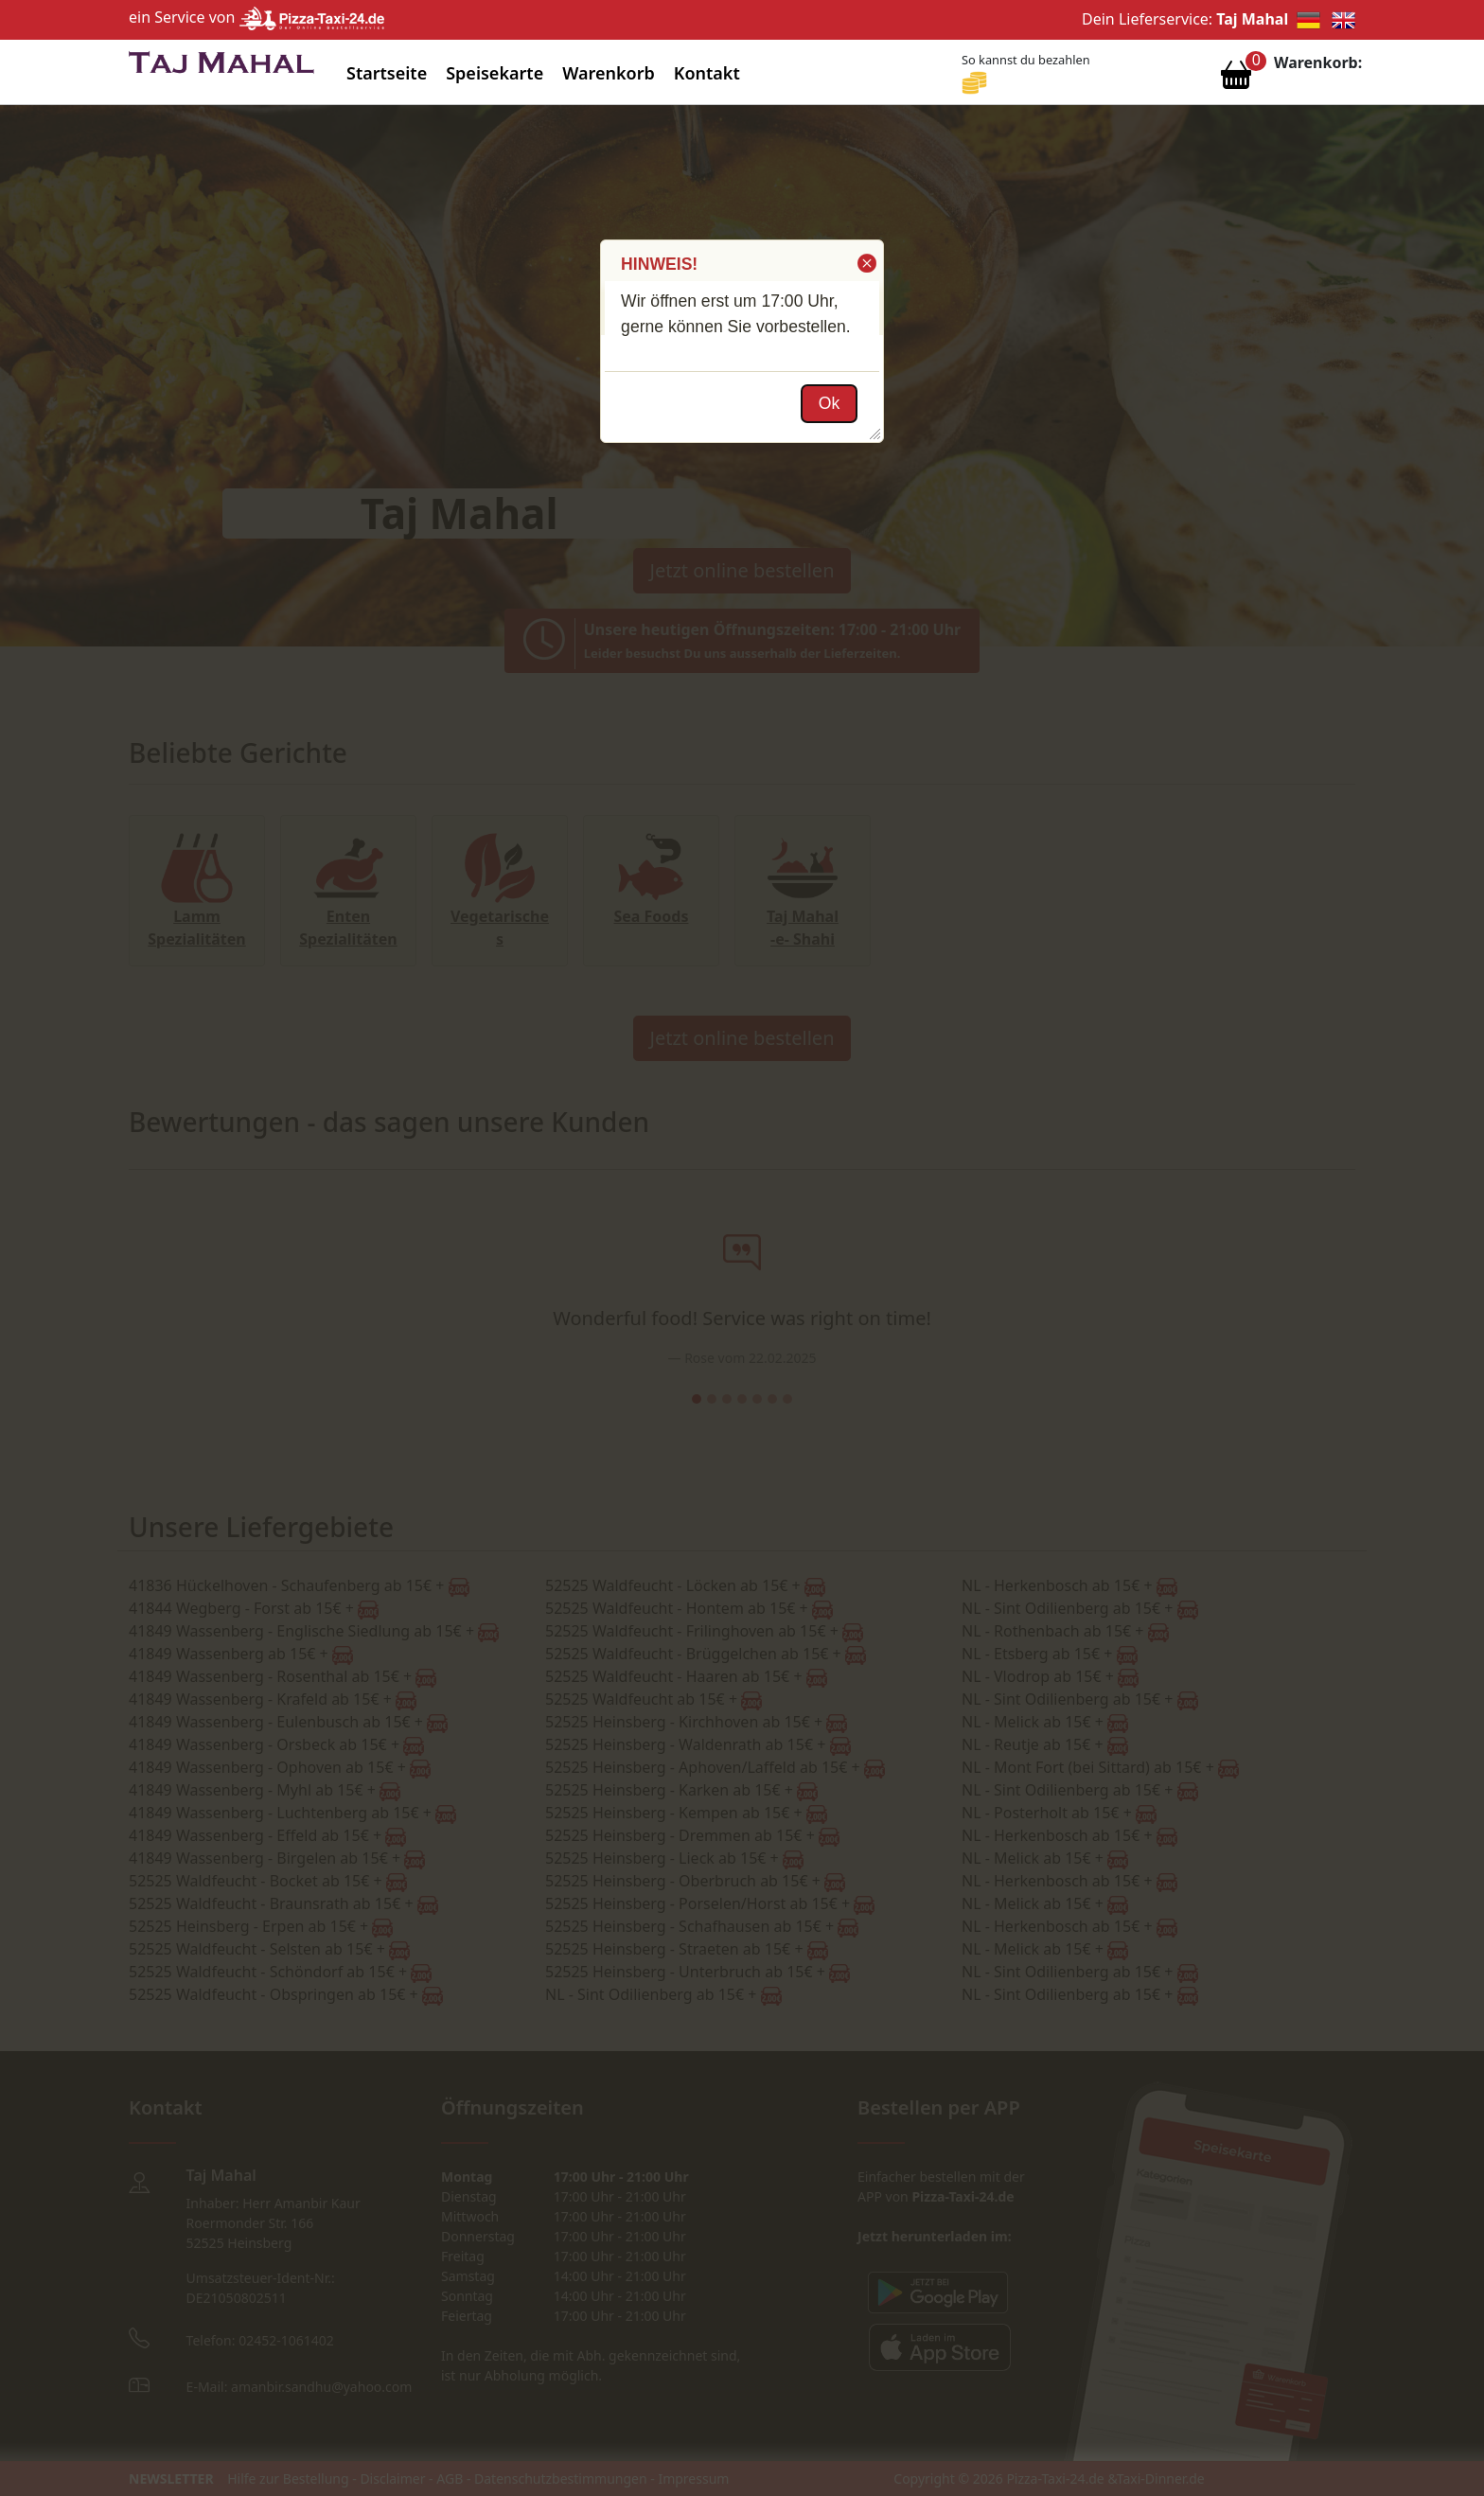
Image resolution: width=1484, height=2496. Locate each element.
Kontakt (707, 73)
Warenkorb (608, 73)
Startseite (386, 73)
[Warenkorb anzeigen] (1236, 79)
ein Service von (256, 17)
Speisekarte (494, 73)
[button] (865, 263)
